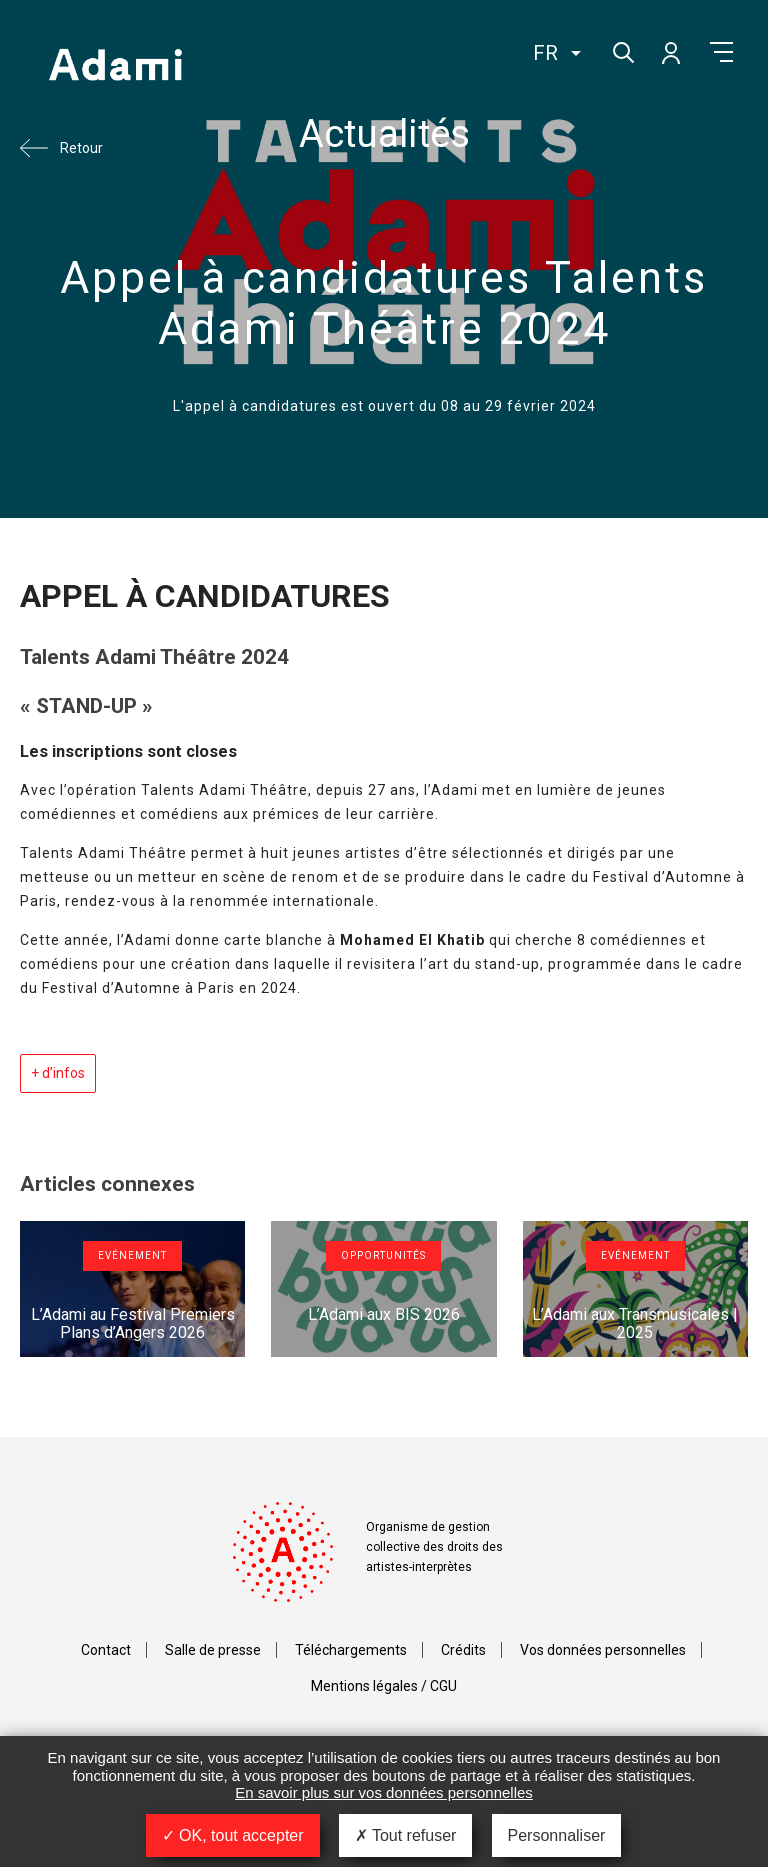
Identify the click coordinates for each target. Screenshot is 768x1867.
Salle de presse (213, 1650)
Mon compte (670, 52)
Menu (721, 52)
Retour (81, 148)
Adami (115, 67)
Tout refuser (406, 1835)
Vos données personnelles (603, 1650)
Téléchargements (351, 1650)
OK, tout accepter (233, 1835)
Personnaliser (557, 1835)
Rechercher (621, 50)
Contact (106, 1650)
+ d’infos (58, 1073)
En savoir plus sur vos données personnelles (384, 1792)
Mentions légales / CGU (384, 1686)
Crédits (463, 1650)
